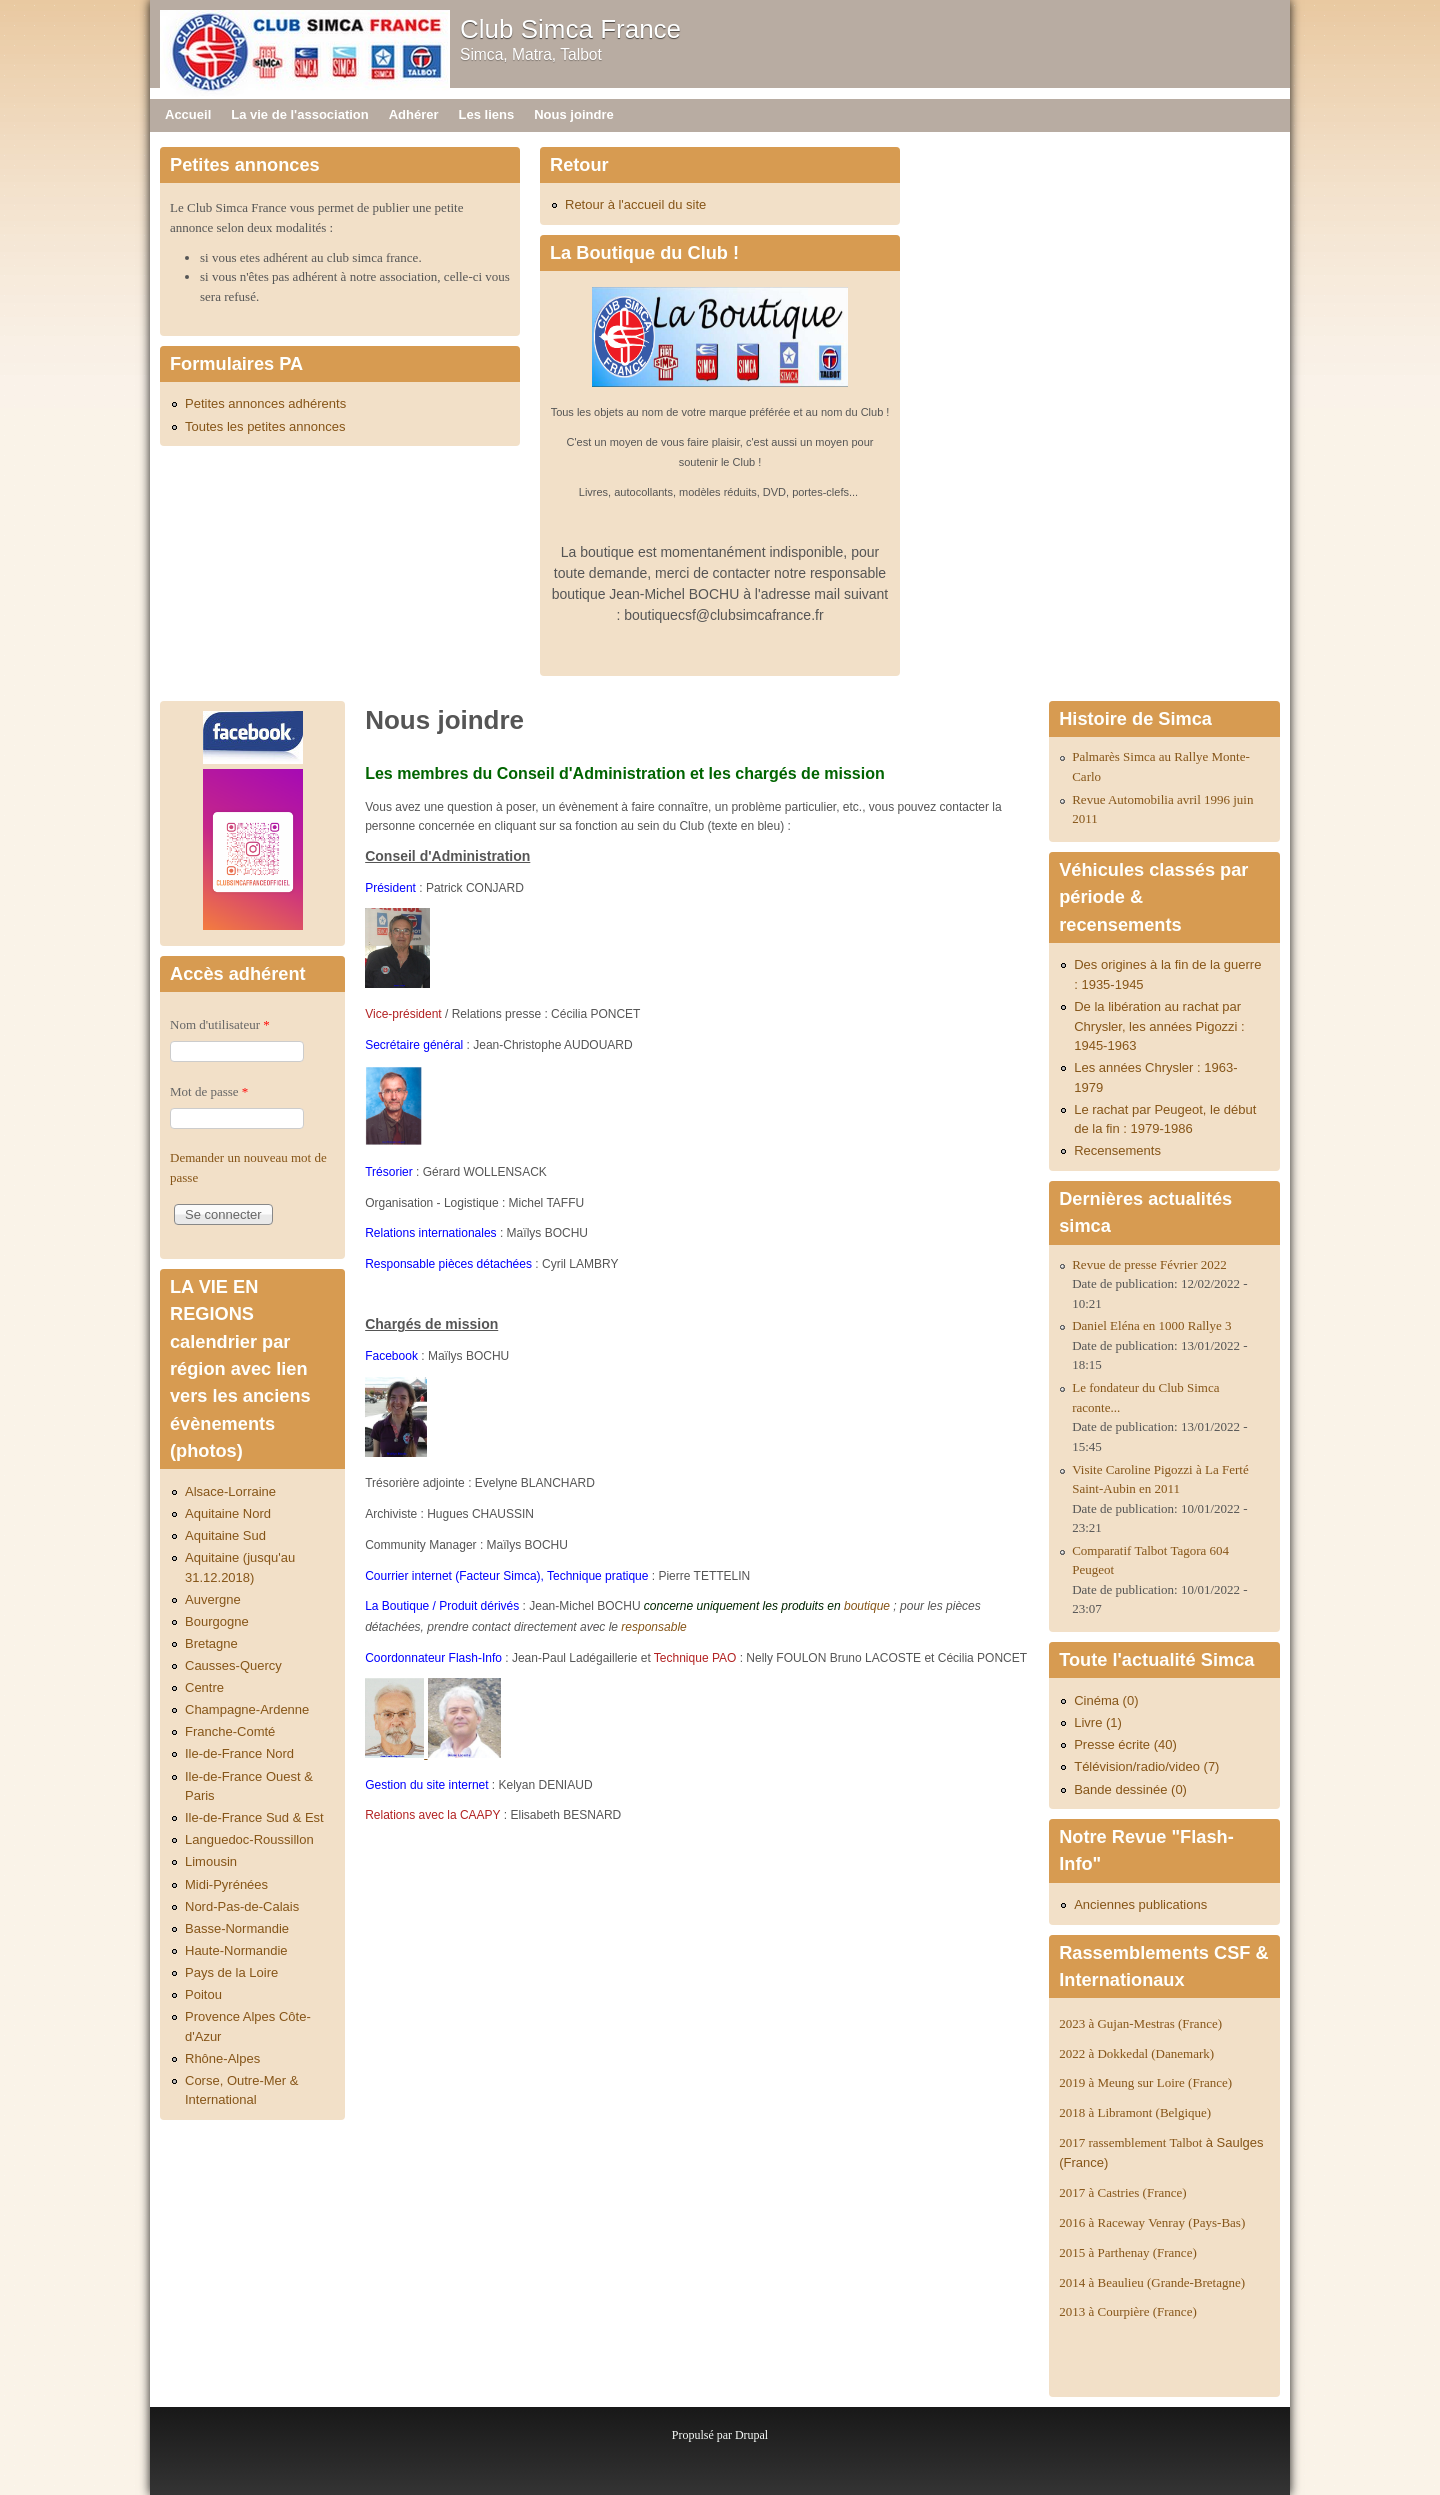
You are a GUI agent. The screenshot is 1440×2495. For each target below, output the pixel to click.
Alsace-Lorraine (230, 1491)
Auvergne (213, 1599)
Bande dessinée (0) (1130, 1789)
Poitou (203, 1994)
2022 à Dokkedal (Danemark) (1138, 2053)
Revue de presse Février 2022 (1149, 1264)
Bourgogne (217, 1621)
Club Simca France (570, 29)
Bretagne (211, 1643)
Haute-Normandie (236, 1950)
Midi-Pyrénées (226, 1884)
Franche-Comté (230, 1731)
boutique (867, 1606)
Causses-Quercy (233, 1665)
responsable (653, 1627)
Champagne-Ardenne (247, 1709)
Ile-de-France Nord (239, 1753)
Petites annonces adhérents (265, 403)
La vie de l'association (299, 114)
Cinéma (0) (1106, 1700)
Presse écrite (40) (1125, 1744)
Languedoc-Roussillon (249, 1839)
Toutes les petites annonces (265, 426)
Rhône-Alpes (222, 2058)
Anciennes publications (1140, 1904)
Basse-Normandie (237, 1928)
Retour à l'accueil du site (635, 204)
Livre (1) (1098, 1722)
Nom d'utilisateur (220, 1024)
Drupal (751, 2435)
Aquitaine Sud (225, 1535)
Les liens (487, 114)
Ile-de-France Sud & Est (254, 1817)
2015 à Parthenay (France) (1128, 2252)
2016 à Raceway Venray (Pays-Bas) (1152, 2222)
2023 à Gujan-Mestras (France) (1140, 2023)
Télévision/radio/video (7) (1146, 1766)
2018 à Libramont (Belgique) (1135, 2112)
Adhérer (414, 114)
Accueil (188, 114)
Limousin (211, 1861)
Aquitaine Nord (228, 1513)
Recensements (1117, 1150)
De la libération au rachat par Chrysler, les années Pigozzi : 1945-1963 (1159, 1026)
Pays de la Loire (231, 1972)
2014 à (1152, 2282)
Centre (204, 1687)
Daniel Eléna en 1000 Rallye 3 (1151, 1325)
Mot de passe (209, 1091)
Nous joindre (573, 114)
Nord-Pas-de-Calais (242, 1906)
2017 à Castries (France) (1122, 2192)
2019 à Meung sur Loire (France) (1145, 2082)
